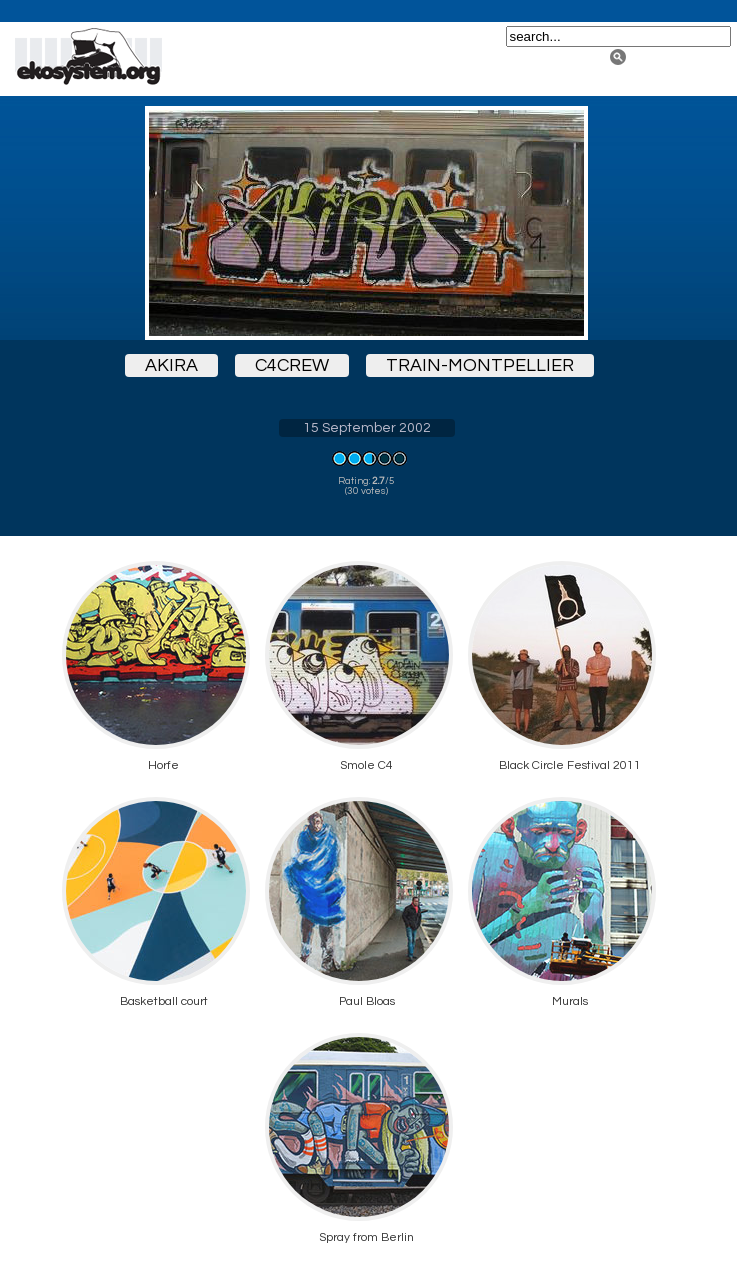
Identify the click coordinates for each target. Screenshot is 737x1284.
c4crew (292, 365)
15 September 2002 (367, 428)
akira (171, 365)
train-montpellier (480, 365)
